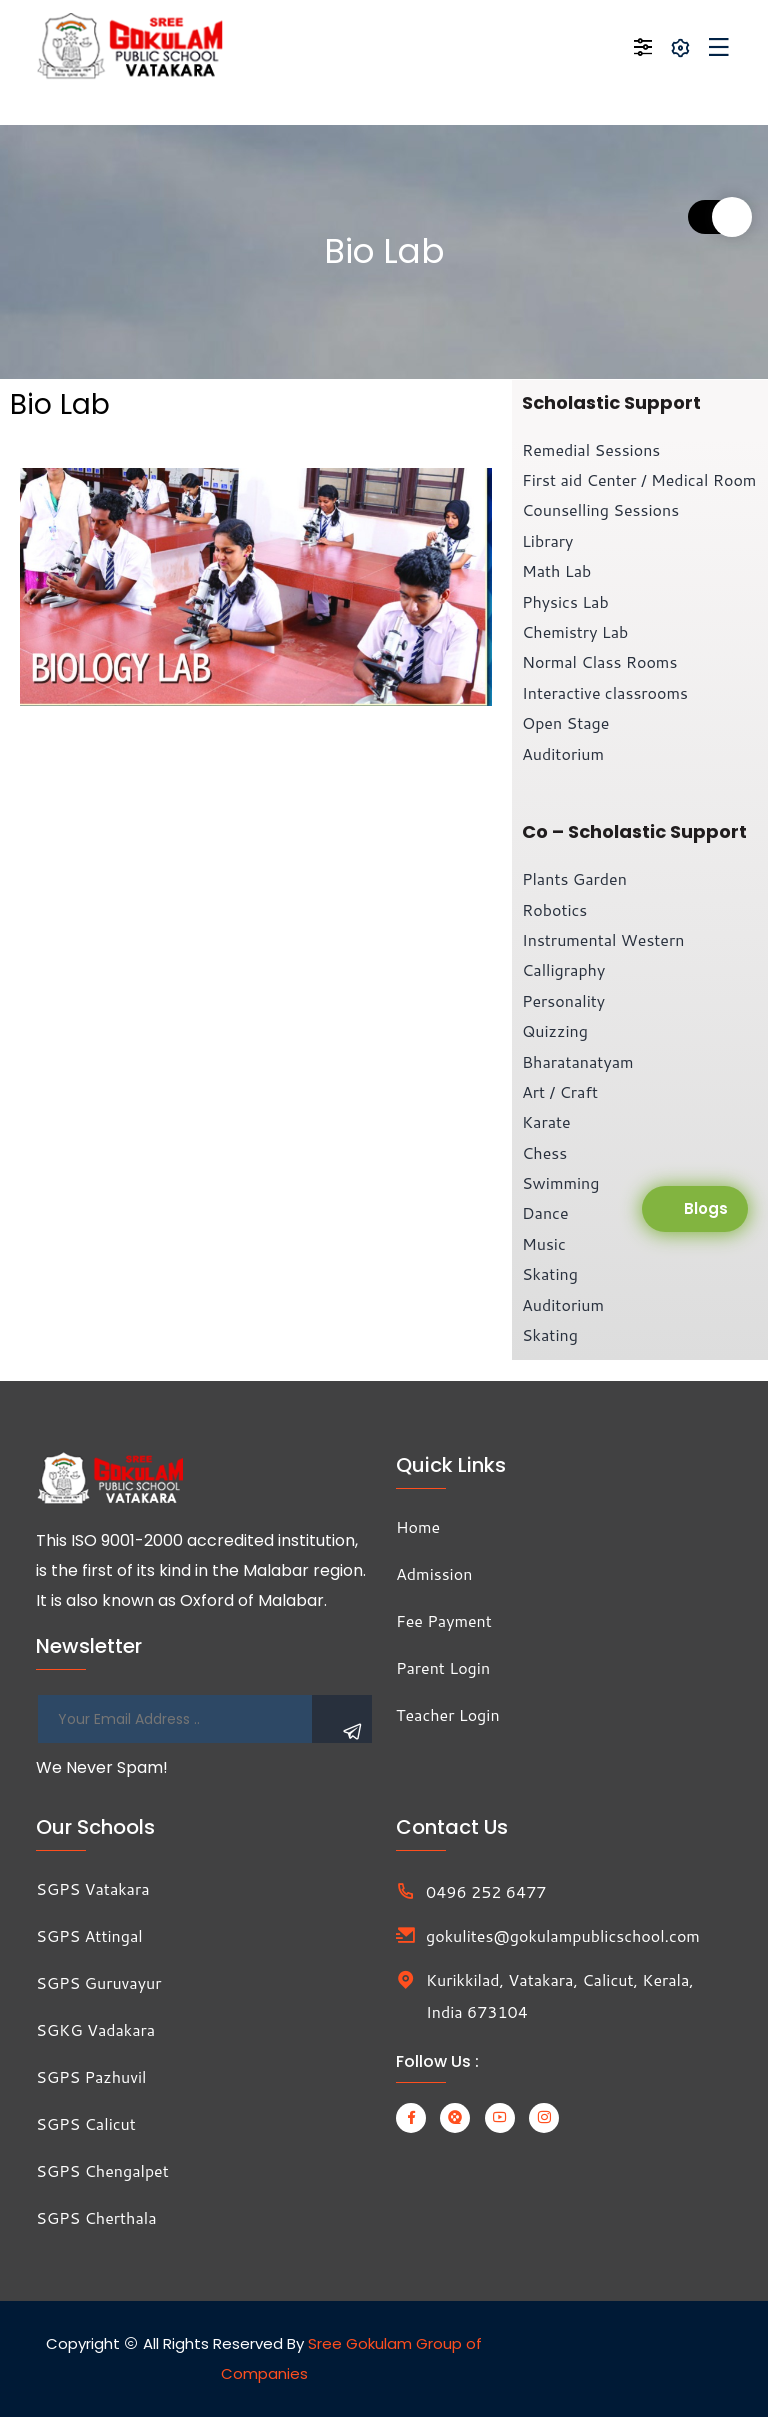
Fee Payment (444, 1620)
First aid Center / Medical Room (639, 479)
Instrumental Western (603, 939)
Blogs (706, 1208)
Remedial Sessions (591, 449)
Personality (563, 1000)
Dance (545, 1212)
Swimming (560, 1182)
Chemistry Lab (575, 631)
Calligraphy (563, 969)
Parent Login (443, 1667)
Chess (544, 1152)
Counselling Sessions (600, 509)
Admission (434, 1573)
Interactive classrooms (605, 692)
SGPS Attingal (89, 1935)
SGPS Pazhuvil (91, 2076)
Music (544, 1243)
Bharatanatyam (578, 1061)
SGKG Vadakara (95, 2029)
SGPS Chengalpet (102, 2170)
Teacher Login (448, 1714)
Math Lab (556, 570)
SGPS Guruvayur (98, 1982)
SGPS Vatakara (93, 1888)
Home (418, 1526)
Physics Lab (565, 601)
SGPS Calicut (86, 2123)
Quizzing (555, 1030)
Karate (546, 1121)
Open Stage (565, 722)
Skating (550, 1273)
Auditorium (563, 753)
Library (547, 540)
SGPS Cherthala (96, 2217)
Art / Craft (560, 1091)
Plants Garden (574, 878)
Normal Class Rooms (599, 661)
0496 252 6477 (486, 1891)
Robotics (554, 909)
